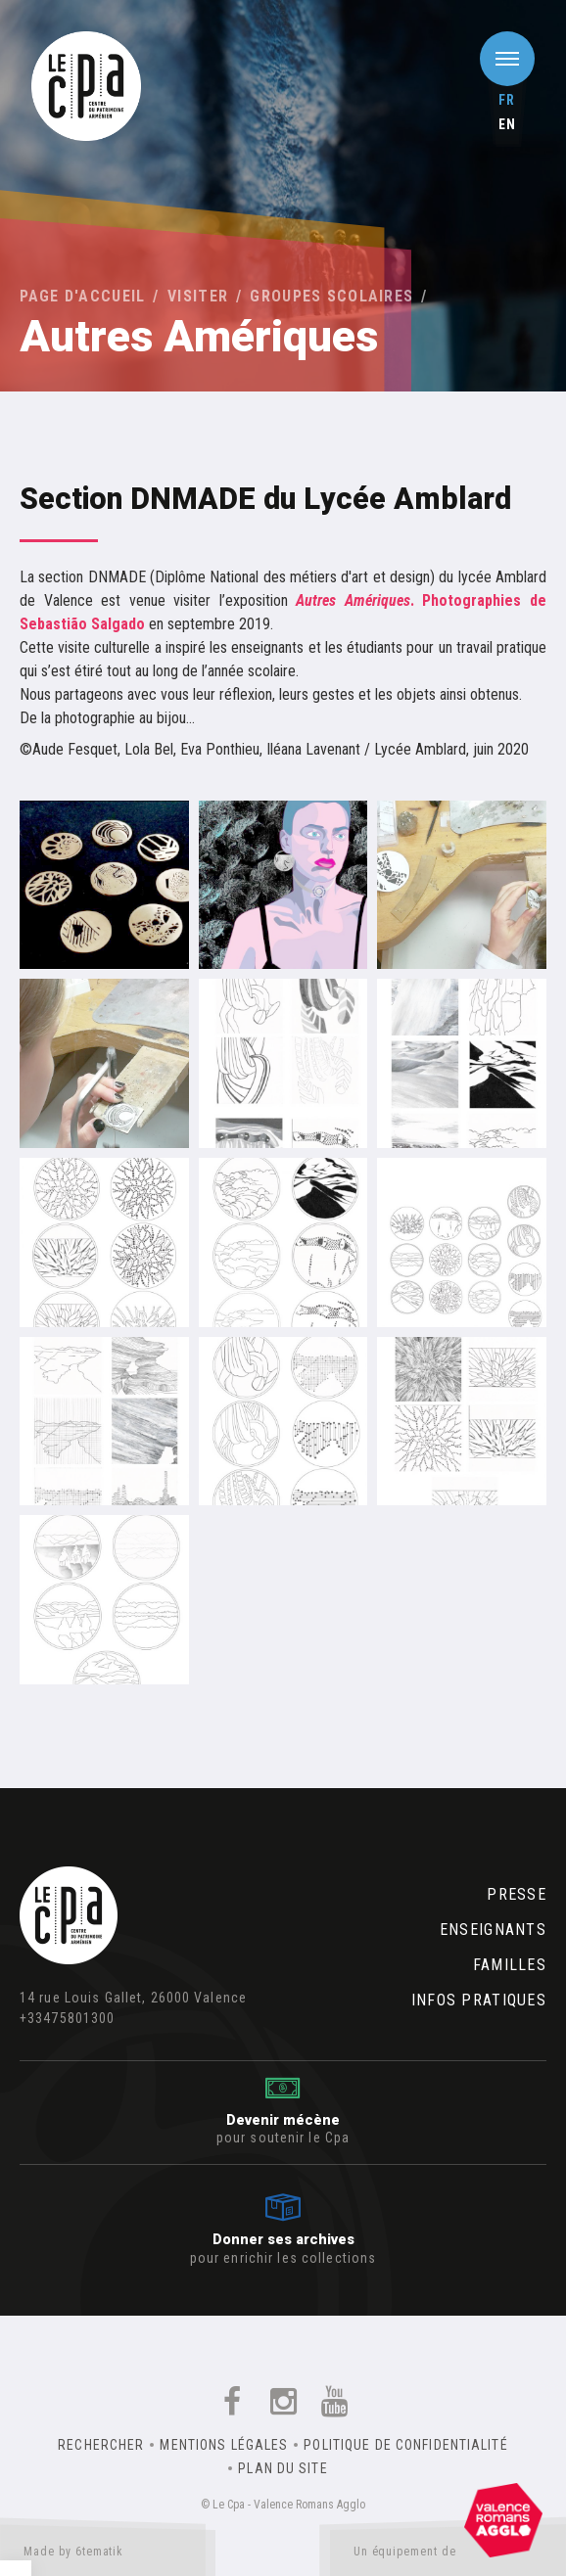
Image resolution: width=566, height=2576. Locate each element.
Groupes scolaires (331, 296)
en (507, 124)
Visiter (197, 296)
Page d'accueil (83, 296)
